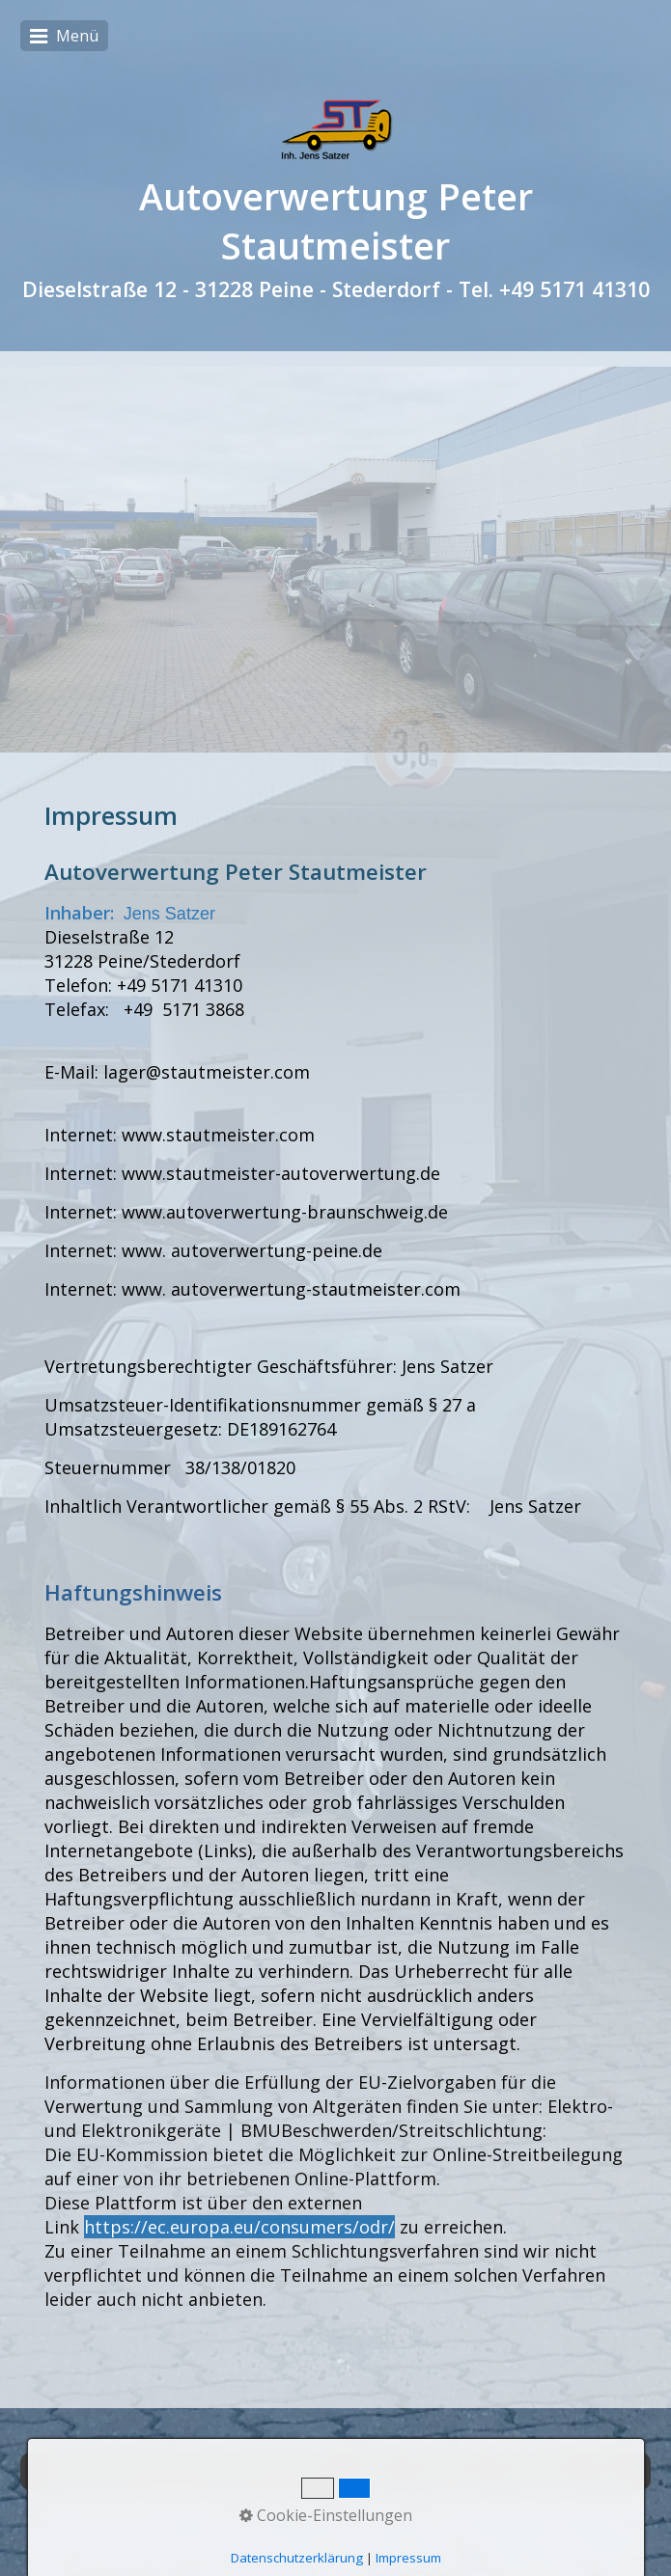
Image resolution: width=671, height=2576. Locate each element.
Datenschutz (537, 2471)
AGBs (609, 2471)
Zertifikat (370, 2471)
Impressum (448, 2471)
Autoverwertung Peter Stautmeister (336, 221)
